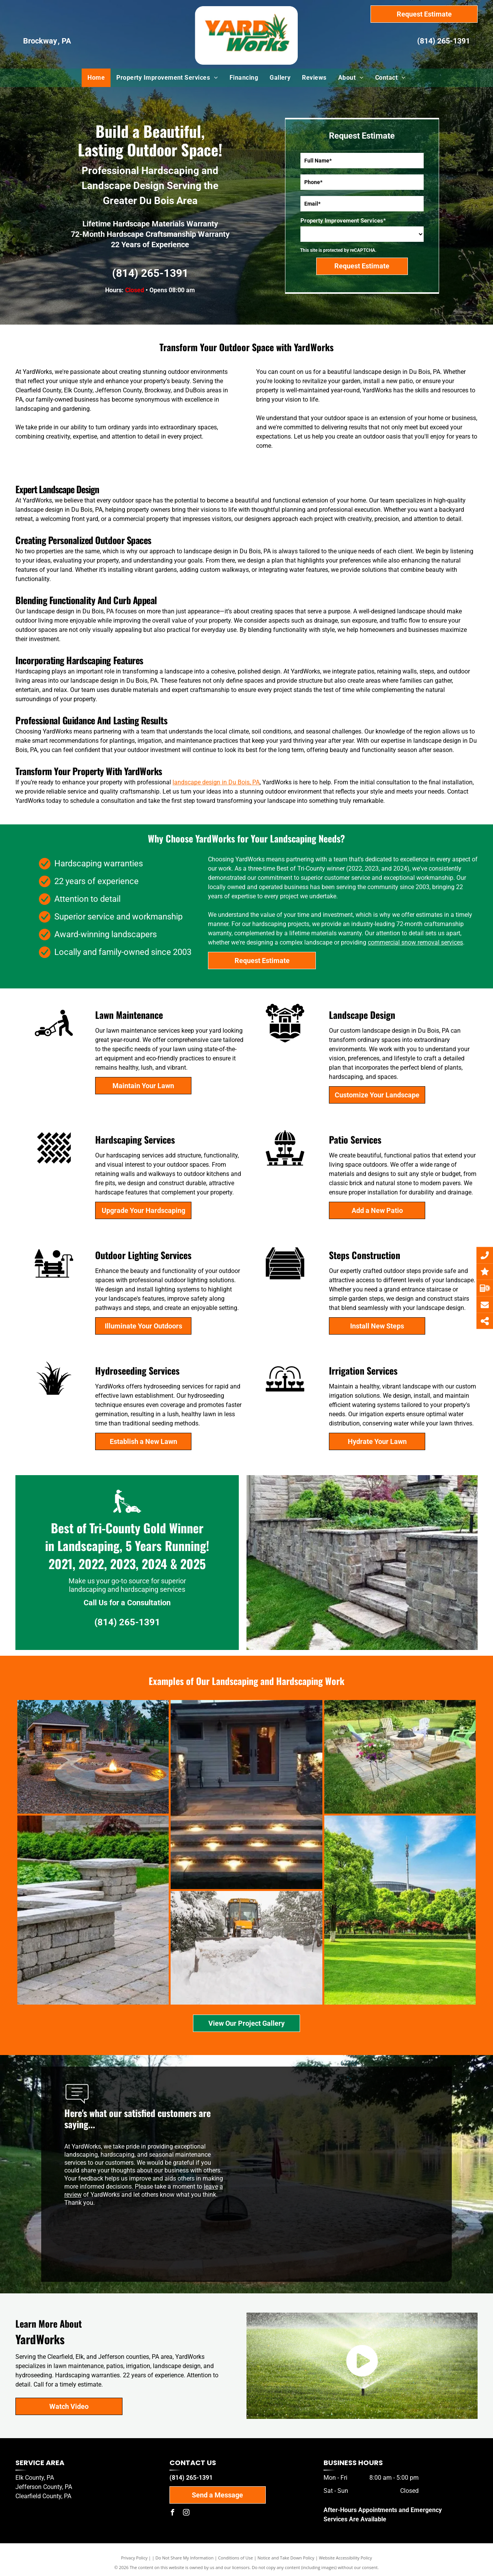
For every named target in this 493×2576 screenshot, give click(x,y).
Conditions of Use (235, 2558)
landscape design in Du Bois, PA (216, 782)
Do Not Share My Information (185, 2558)
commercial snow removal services (415, 942)
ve (215, 2186)
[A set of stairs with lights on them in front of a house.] (207, 1794)
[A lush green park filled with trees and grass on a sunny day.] (251, 1910)
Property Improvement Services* (343, 220)
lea (208, 2186)
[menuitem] (96, 78)
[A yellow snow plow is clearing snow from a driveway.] (121, 1948)
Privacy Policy (134, 2558)
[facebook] (173, 2513)
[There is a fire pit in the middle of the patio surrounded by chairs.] (339, 1757)
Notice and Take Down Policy (286, 2558)
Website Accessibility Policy (345, 2558)
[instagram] (186, 2513)
